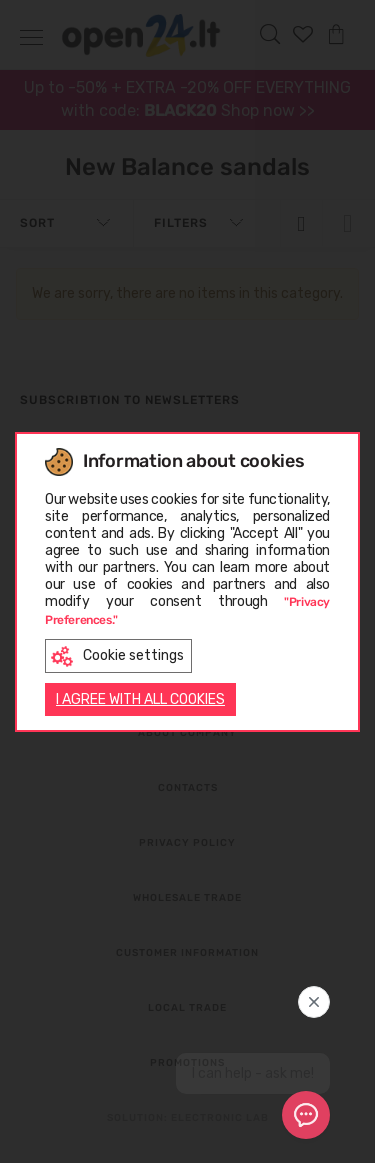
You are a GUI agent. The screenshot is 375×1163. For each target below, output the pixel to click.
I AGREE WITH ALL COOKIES (140, 699)
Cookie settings (117, 656)
